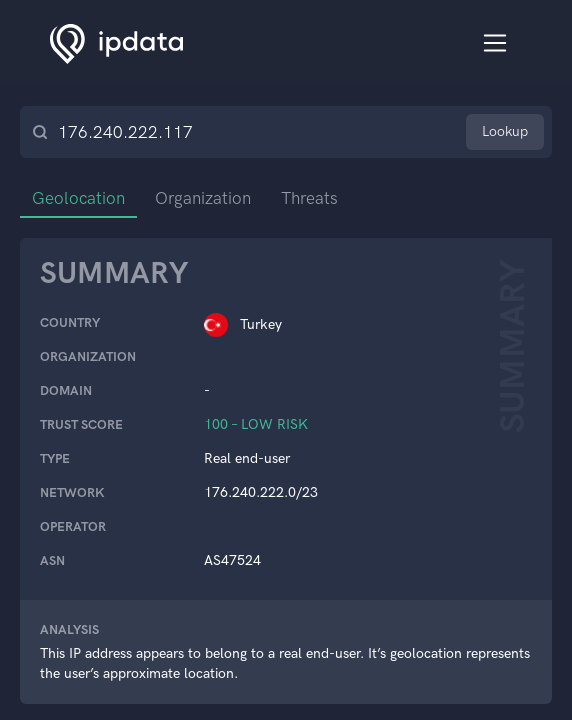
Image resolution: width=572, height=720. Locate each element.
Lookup (505, 131)
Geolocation (78, 198)
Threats (309, 198)
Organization (203, 198)
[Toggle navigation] (495, 43)
